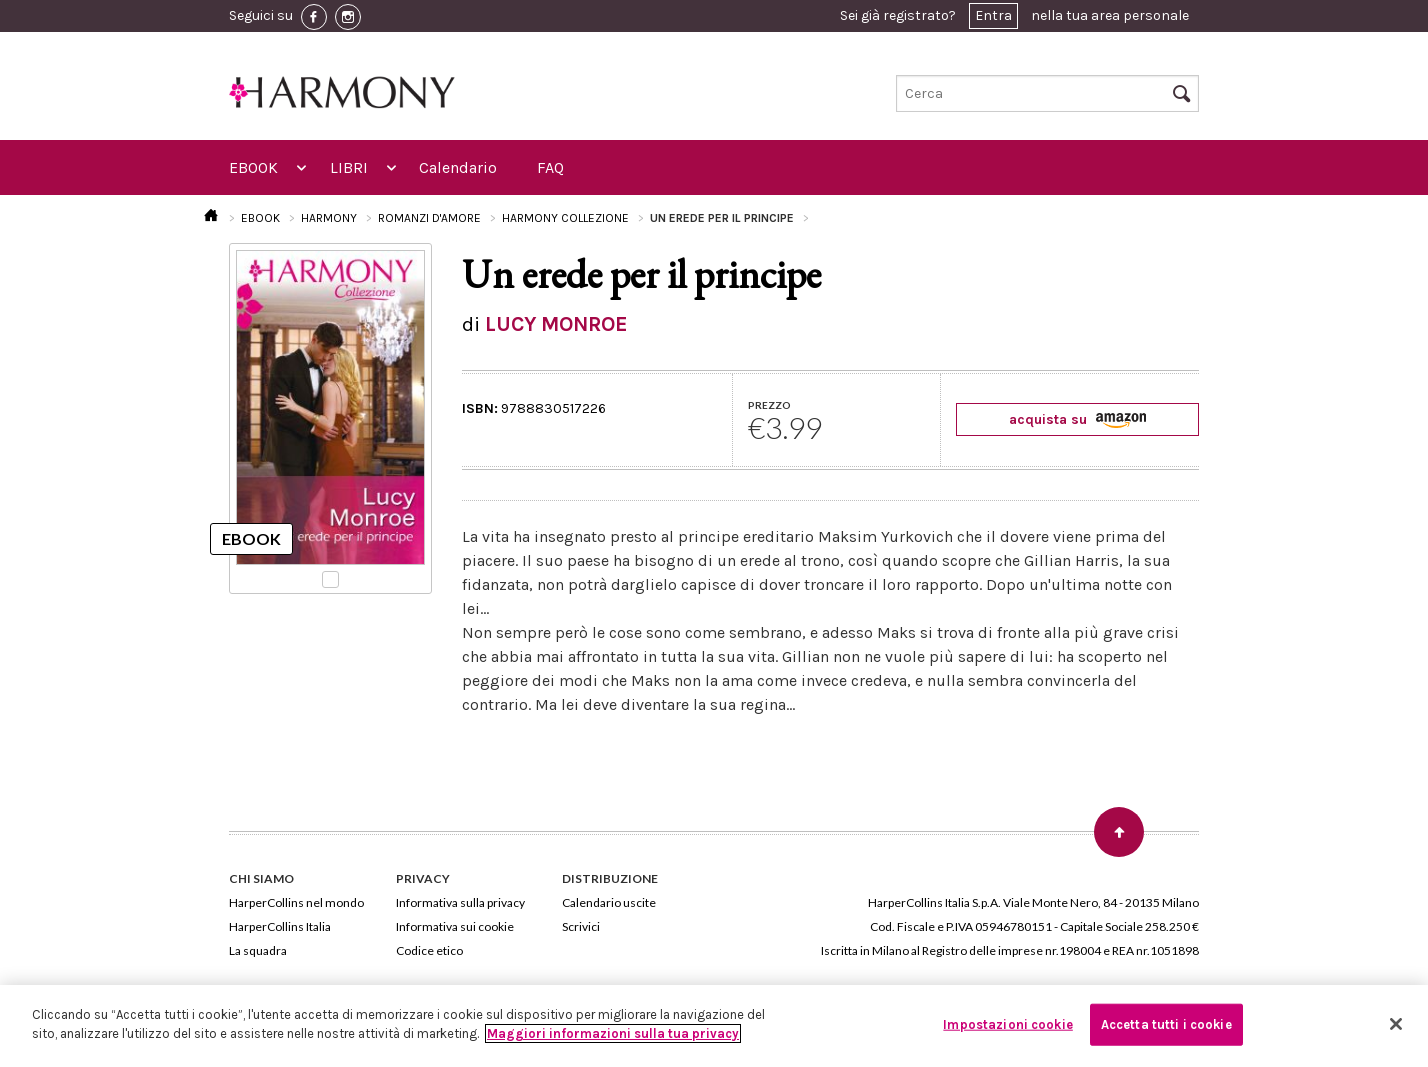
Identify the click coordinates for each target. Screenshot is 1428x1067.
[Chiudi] (1396, 1024)
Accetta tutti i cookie (1166, 1024)
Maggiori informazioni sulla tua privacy (613, 1033)
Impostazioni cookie (1007, 1024)
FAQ (550, 167)
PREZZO (769, 405)
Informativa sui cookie (455, 926)
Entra (993, 15)
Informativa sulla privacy (460, 902)
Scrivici (581, 926)
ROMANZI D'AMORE (429, 218)
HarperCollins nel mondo (296, 902)
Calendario (458, 167)
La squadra (258, 950)
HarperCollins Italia (280, 926)
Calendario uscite (609, 902)
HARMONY (329, 218)
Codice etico (429, 950)
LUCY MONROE (556, 324)
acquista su (1077, 419)
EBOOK (253, 167)
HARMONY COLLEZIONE (565, 218)
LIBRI (349, 167)
